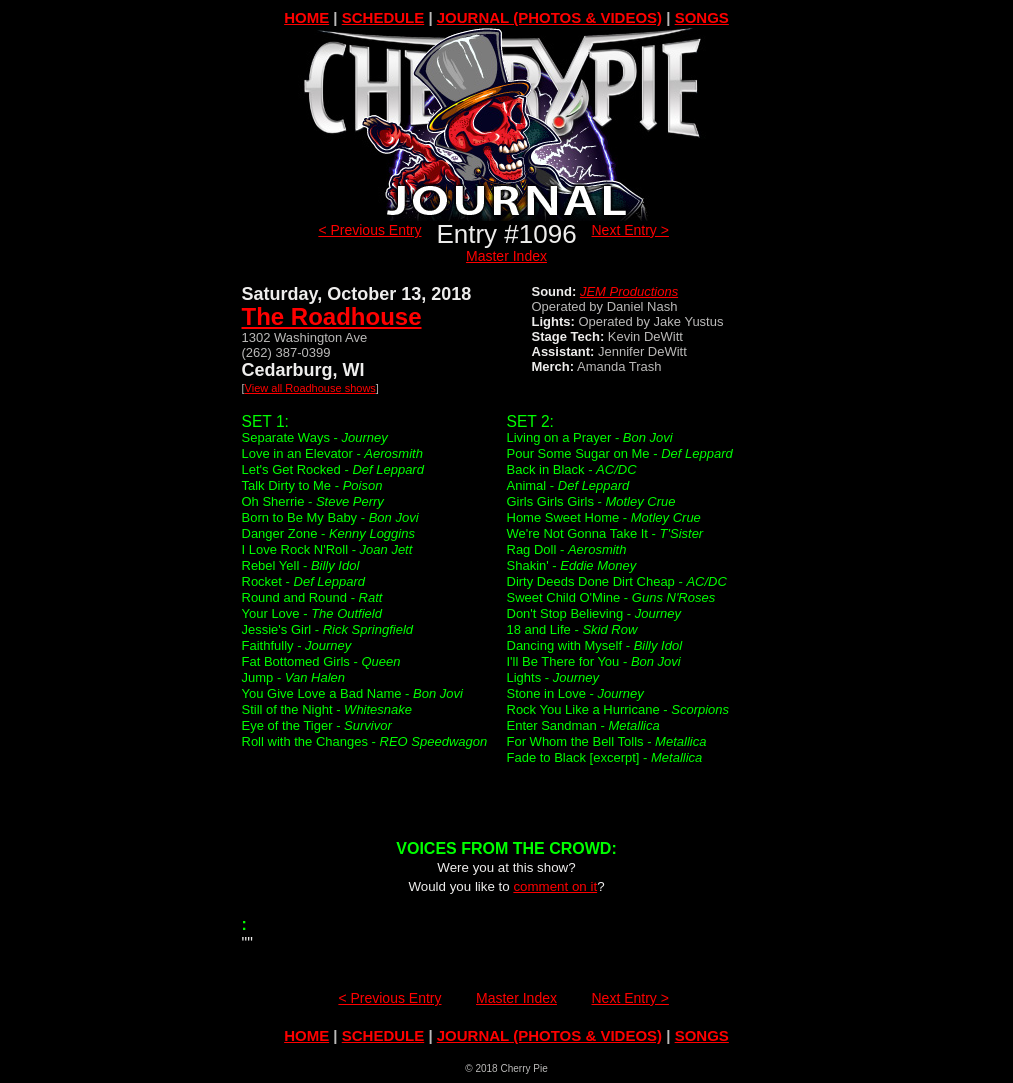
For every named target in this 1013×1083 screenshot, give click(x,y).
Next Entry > (630, 230)
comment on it (555, 886)
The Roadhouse (332, 316)
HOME (306, 17)
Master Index (506, 256)
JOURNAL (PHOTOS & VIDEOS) (549, 17)
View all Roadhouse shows (310, 388)
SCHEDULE (383, 17)
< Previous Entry (369, 230)
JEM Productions (629, 291)
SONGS (702, 17)
